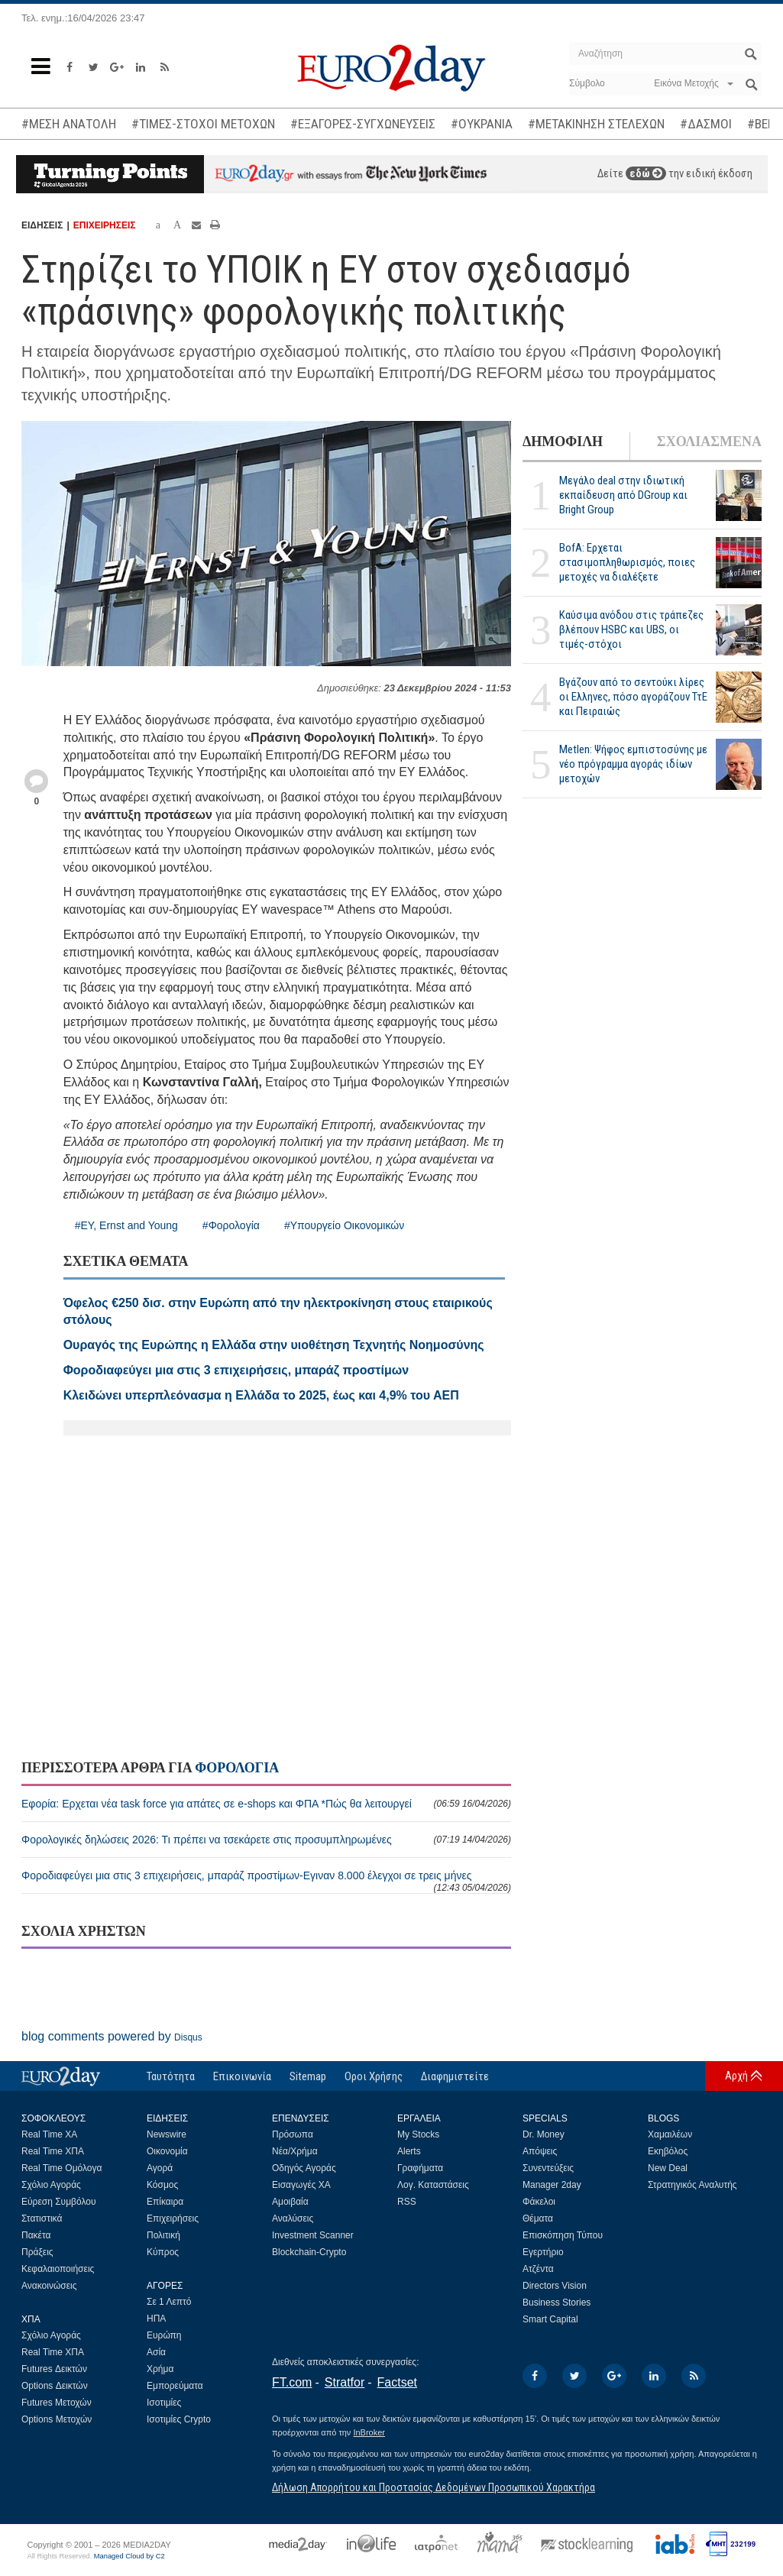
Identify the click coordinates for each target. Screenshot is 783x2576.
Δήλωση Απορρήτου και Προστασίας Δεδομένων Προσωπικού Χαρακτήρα (433, 2487)
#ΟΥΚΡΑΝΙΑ (482, 123)
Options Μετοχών (56, 2419)
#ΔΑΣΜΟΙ (706, 123)
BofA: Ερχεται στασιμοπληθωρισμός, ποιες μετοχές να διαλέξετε (627, 562)
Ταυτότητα (171, 2076)
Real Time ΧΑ (49, 2134)
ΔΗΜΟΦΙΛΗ (563, 441)
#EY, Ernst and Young (126, 1225)
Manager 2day (552, 2185)
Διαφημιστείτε (455, 2076)
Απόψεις (540, 2151)
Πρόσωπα (292, 2134)
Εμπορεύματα (175, 2385)
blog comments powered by (111, 2036)
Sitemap (308, 2076)
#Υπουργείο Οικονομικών (344, 1225)
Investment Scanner (313, 2235)
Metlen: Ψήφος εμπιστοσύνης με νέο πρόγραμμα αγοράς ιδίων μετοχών (633, 764)
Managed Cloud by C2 (129, 2556)
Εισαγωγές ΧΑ (301, 2185)
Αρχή (736, 2075)
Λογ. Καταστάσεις (433, 2185)
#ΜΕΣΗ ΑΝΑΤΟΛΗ (68, 123)
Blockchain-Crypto (309, 2252)
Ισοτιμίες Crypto (179, 2419)
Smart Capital (550, 2319)
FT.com (292, 2382)
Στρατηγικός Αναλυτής (692, 2185)
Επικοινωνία (242, 2076)
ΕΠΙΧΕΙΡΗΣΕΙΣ (104, 225)
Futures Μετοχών (56, 2402)
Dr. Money (544, 2134)
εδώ (645, 173)
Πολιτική (163, 2235)
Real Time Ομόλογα (61, 2168)
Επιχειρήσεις (173, 2218)
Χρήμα (160, 2369)
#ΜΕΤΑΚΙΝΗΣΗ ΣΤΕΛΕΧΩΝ (596, 123)
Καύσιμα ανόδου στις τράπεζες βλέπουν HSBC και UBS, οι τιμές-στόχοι (631, 629)
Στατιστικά (41, 2218)
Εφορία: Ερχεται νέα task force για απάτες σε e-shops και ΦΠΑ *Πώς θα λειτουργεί (266, 1804)
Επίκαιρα (165, 2201)
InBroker (369, 2432)
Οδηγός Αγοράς (304, 2168)
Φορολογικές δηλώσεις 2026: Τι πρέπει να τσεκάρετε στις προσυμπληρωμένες (266, 1839)
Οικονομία (167, 2151)
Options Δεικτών (54, 2385)
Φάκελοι (539, 2201)
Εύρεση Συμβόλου (58, 2201)
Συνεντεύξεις (548, 2168)
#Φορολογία (231, 1225)
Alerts (409, 2151)
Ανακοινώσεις (49, 2285)
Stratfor (344, 2382)
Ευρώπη (164, 2335)
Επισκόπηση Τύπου (563, 2235)
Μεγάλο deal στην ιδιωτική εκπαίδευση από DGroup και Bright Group (623, 495)
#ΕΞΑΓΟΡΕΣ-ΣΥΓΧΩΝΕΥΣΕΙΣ (362, 123)
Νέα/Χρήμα (295, 2151)
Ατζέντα (538, 2269)
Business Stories (556, 2302)
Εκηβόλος (668, 2151)
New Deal (668, 2168)
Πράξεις (37, 2252)
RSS (406, 2201)
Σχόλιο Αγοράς (51, 2185)
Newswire (166, 2134)
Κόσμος (162, 2185)
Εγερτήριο (543, 2252)
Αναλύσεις (292, 2218)
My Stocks (418, 2134)
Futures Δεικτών (54, 2369)
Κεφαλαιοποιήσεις (57, 2269)
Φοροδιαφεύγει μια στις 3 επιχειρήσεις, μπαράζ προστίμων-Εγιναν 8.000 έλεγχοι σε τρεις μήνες (266, 1881)
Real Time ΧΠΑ (52, 2151)
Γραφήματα (420, 2168)
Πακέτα (35, 2235)
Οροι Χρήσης (374, 2076)
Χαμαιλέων (670, 2134)
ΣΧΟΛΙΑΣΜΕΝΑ (709, 441)
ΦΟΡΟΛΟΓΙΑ (237, 1767)
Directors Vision (555, 2285)
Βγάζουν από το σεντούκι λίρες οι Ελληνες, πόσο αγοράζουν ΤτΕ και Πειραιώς (633, 696)
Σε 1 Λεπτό (169, 2301)
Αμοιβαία (290, 2201)
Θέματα (538, 2218)
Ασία (156, 2352)
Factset (397, 2382)
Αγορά (160, 2168)
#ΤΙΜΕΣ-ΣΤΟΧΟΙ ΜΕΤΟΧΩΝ (203, 123)
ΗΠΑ (156, 2318)
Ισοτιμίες (164, 2402)
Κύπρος (163, 2252)
